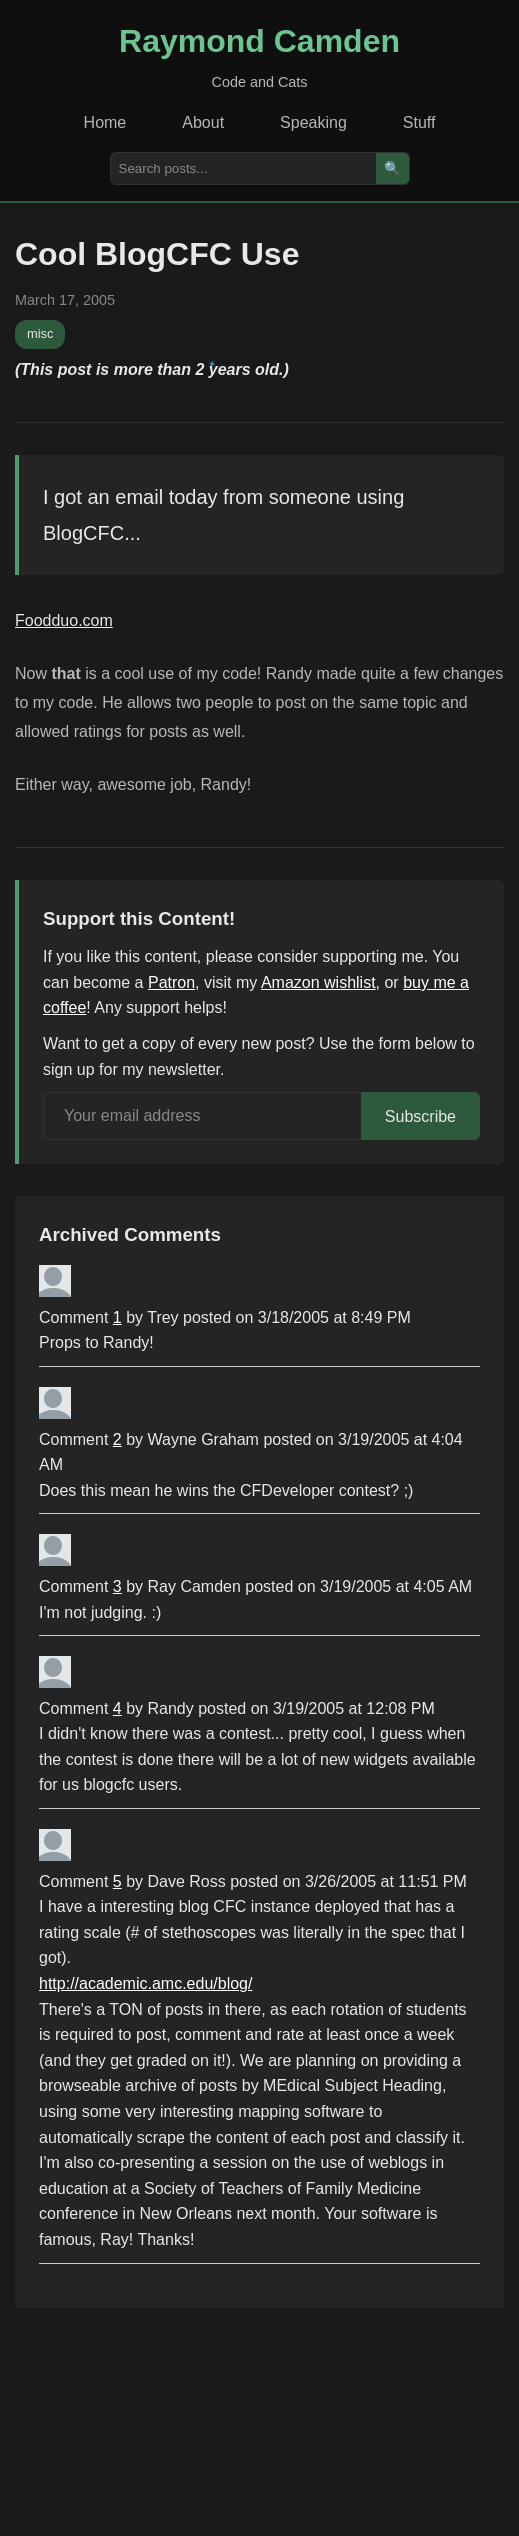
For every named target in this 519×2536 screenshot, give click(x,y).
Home (105, 122)
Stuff (419, 122)
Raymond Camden (259, 41)
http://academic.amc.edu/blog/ (145, 1983)
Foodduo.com (64, 620)
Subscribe (420, 1116)
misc (40, 333)
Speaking (313, 122)
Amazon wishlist (318, 982)
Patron (171, 982)
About (203, 122)
